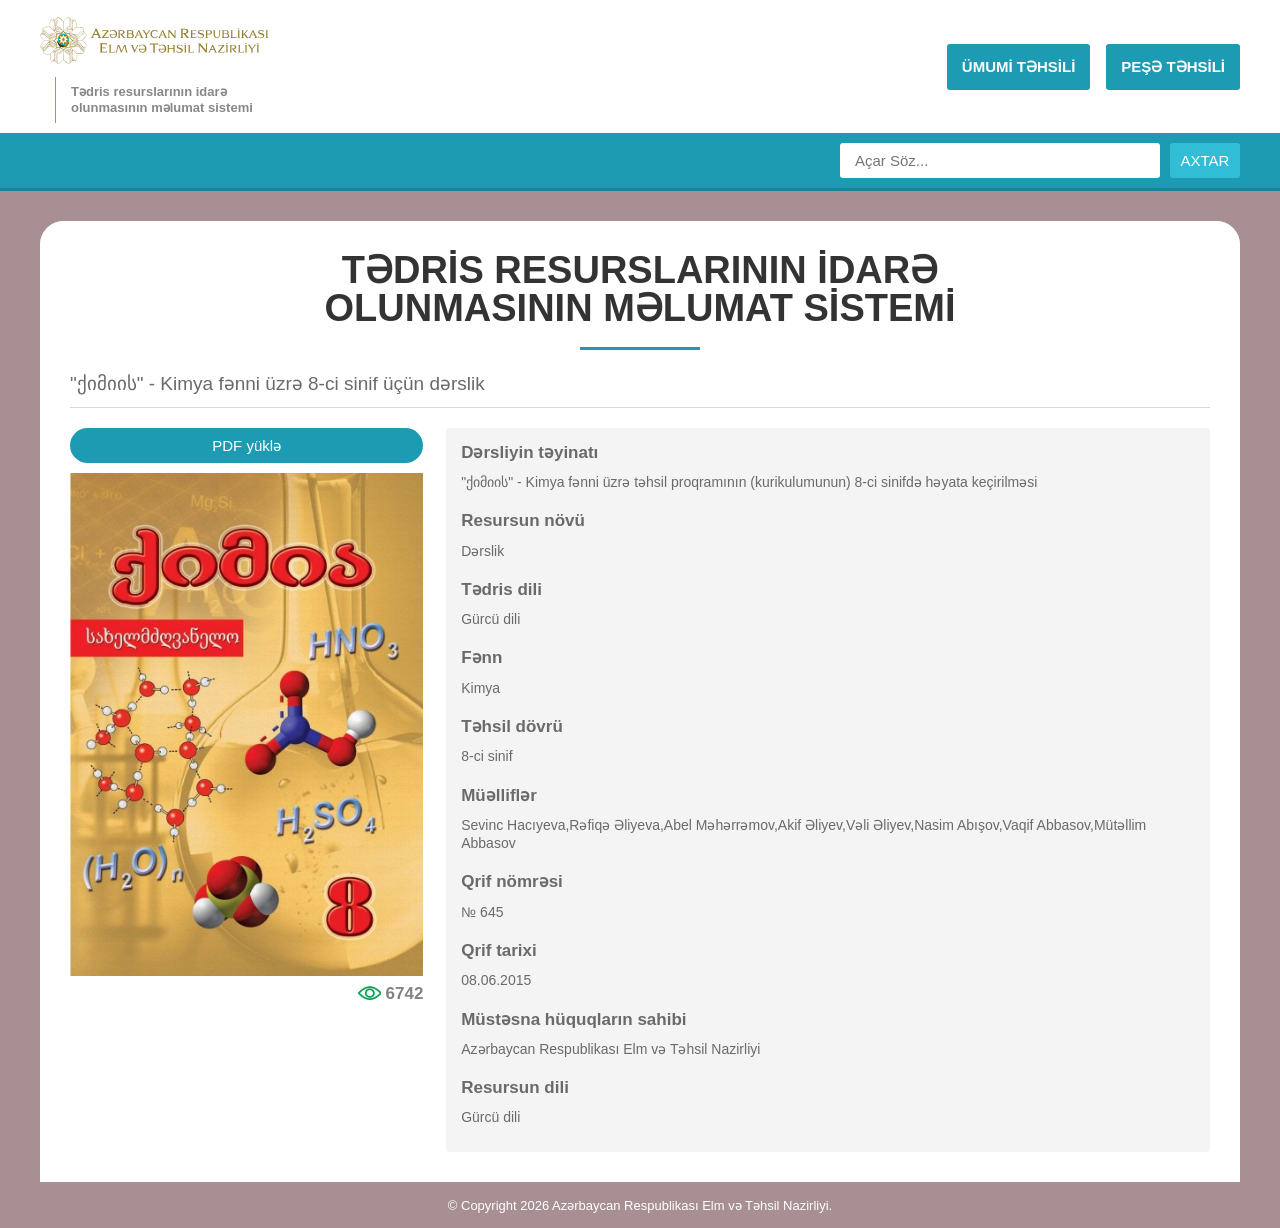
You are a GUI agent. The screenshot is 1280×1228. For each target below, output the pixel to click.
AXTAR (1205, 160)
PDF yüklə (246, 445)
